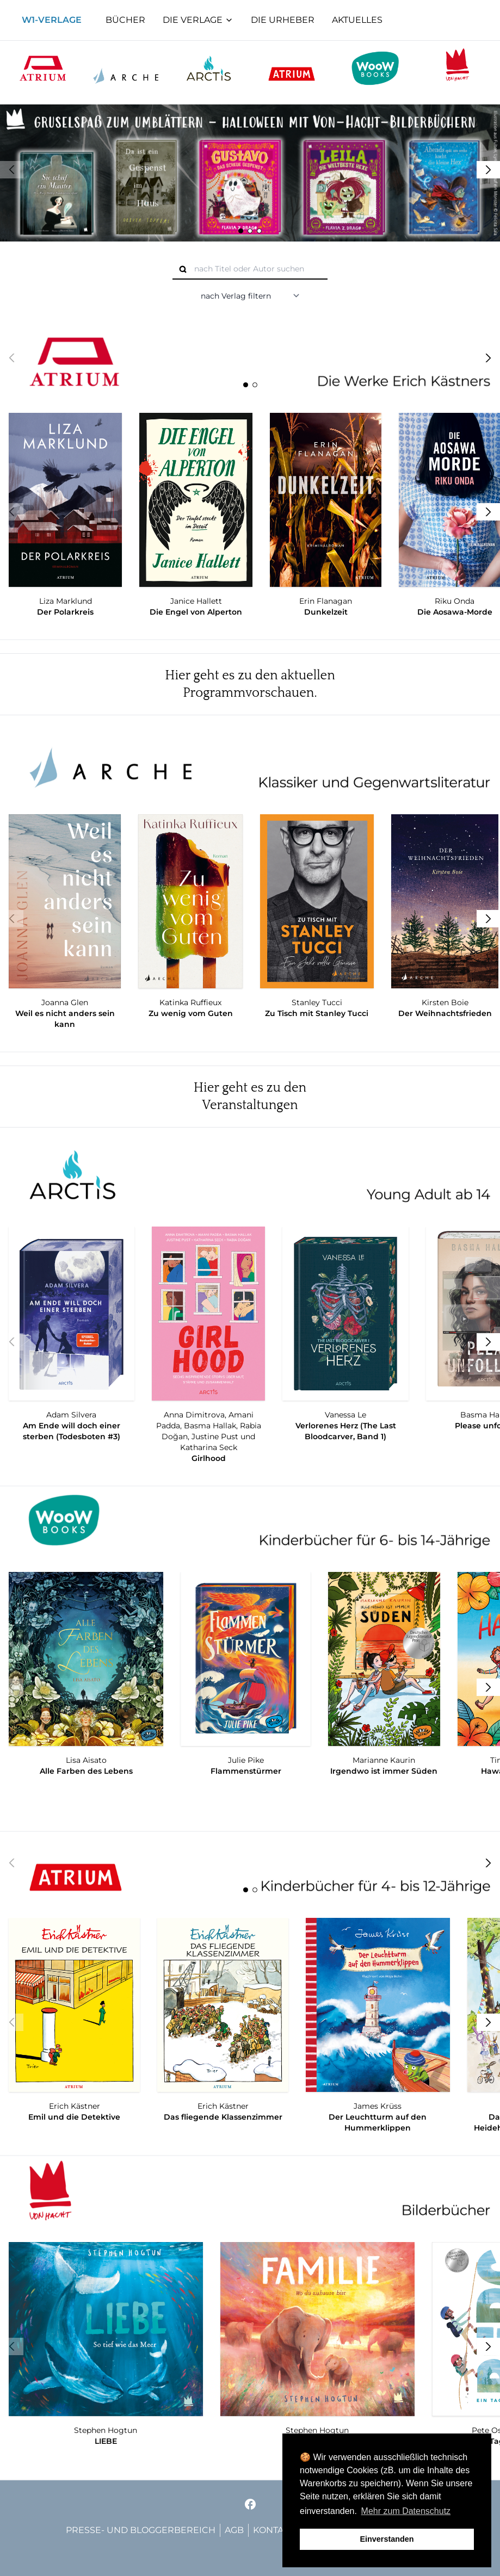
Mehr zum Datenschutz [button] (406, 2511)
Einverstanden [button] (386, 2539)
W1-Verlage (52, 20)
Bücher (125, 20)
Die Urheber (282, 20)
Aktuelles (357, 20)
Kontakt (273, 2530)
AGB (234, 2530)
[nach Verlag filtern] (250, 296)
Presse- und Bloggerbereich (140, 2530)
